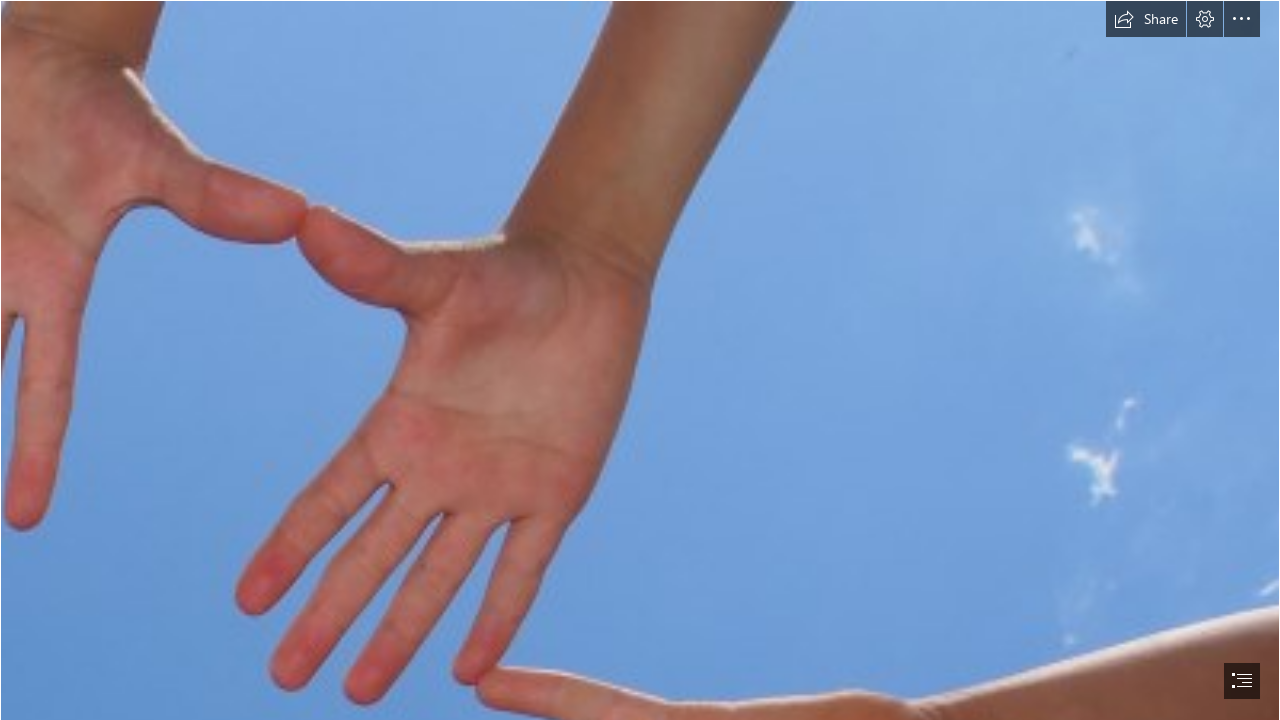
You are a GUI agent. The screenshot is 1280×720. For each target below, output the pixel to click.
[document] (640, 360)
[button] (1146, 19)
